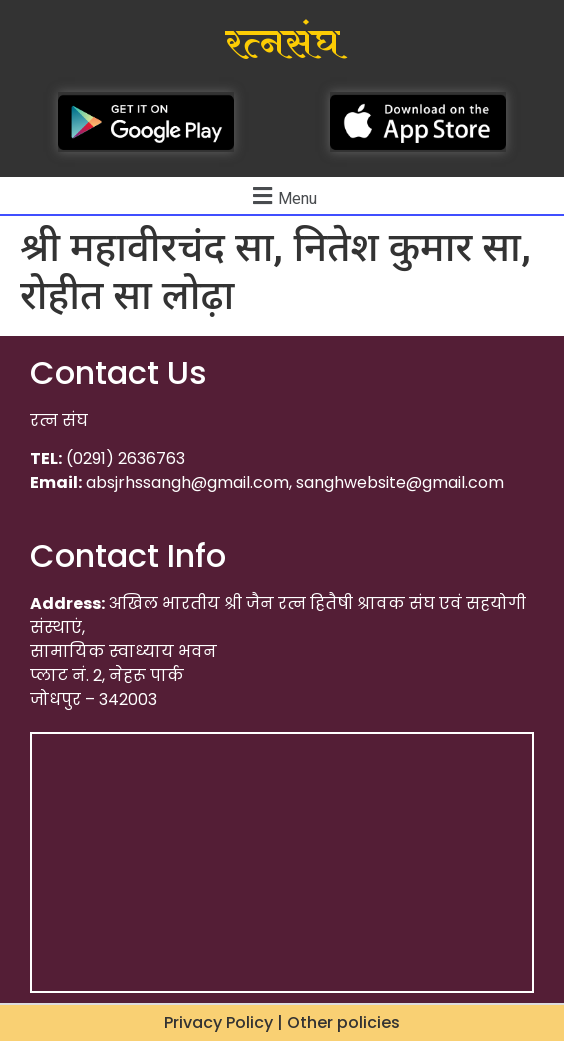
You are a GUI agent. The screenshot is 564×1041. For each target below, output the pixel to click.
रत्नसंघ (282, 44)
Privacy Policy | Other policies (282, 1022)
